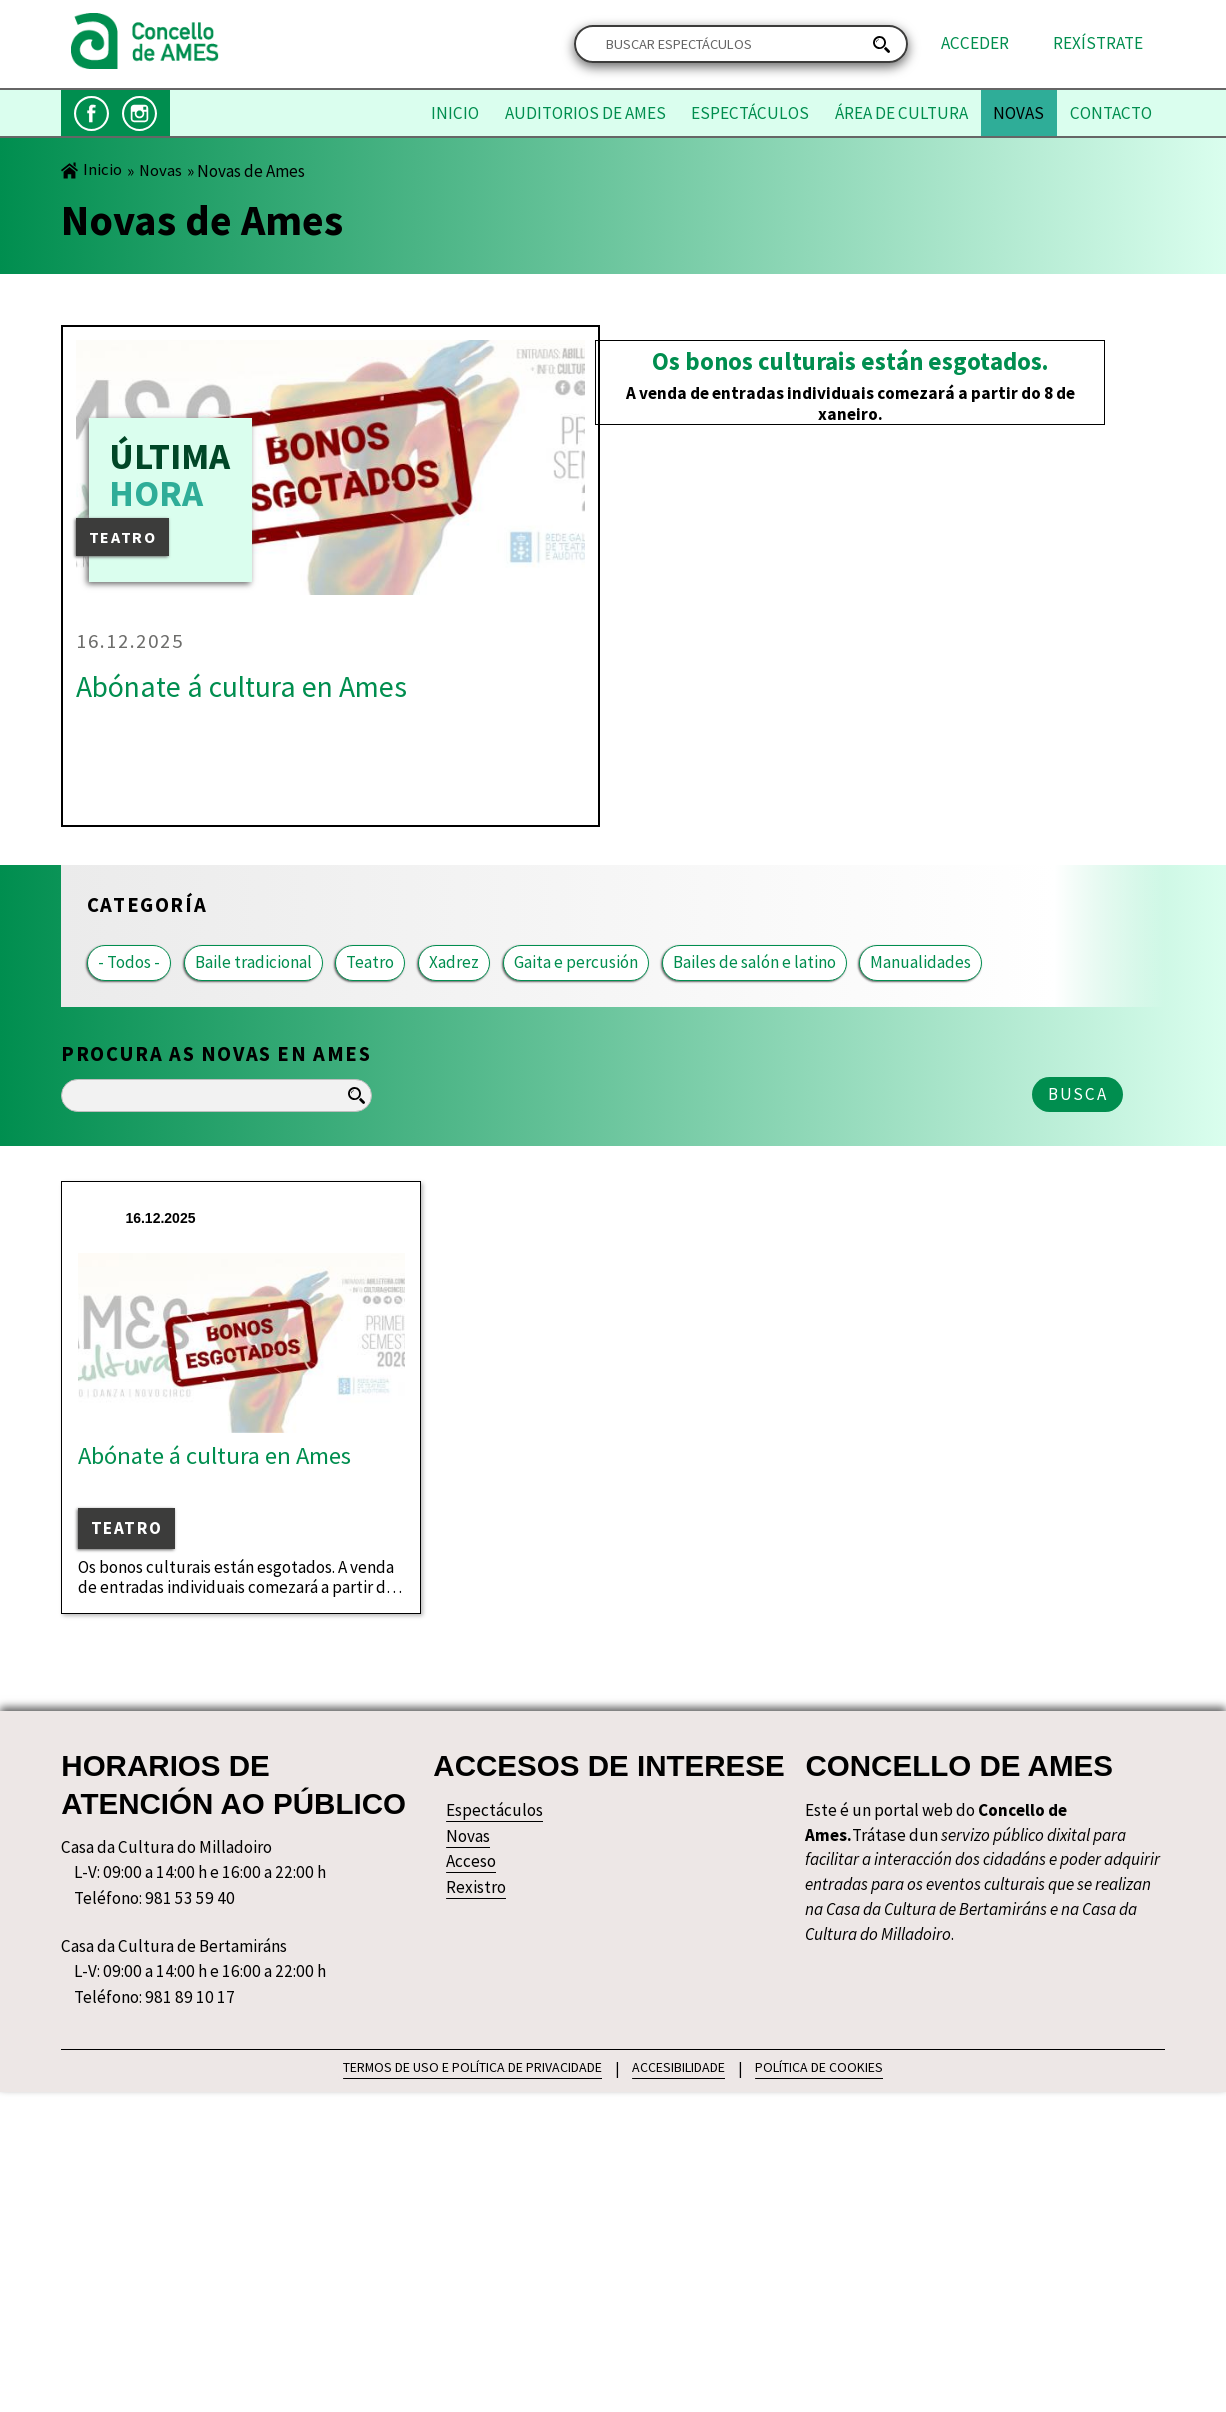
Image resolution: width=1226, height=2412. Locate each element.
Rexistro (476, 1887)
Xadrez (454, 963)
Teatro (370, 963)
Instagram (139, 113)
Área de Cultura (901, 113)
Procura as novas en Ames (216, 1055)
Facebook (91, 113)
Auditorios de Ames (585, 113)
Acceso (471, 1862)
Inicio (455, 113)
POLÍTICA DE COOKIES (819, 2066)
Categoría (147, 905)
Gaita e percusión (576, 963)
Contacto (1111, 113)
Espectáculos (750, 113)
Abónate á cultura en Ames (241, 686)
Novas (1018, 113)
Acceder (975, 43)
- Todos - (129, 963)
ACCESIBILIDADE (678, 2066)
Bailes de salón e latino (754, 963)
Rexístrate (1098, 43)
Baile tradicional (253, 963)
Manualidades (920, 963)
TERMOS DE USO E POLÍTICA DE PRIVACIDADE (472, 2066)
